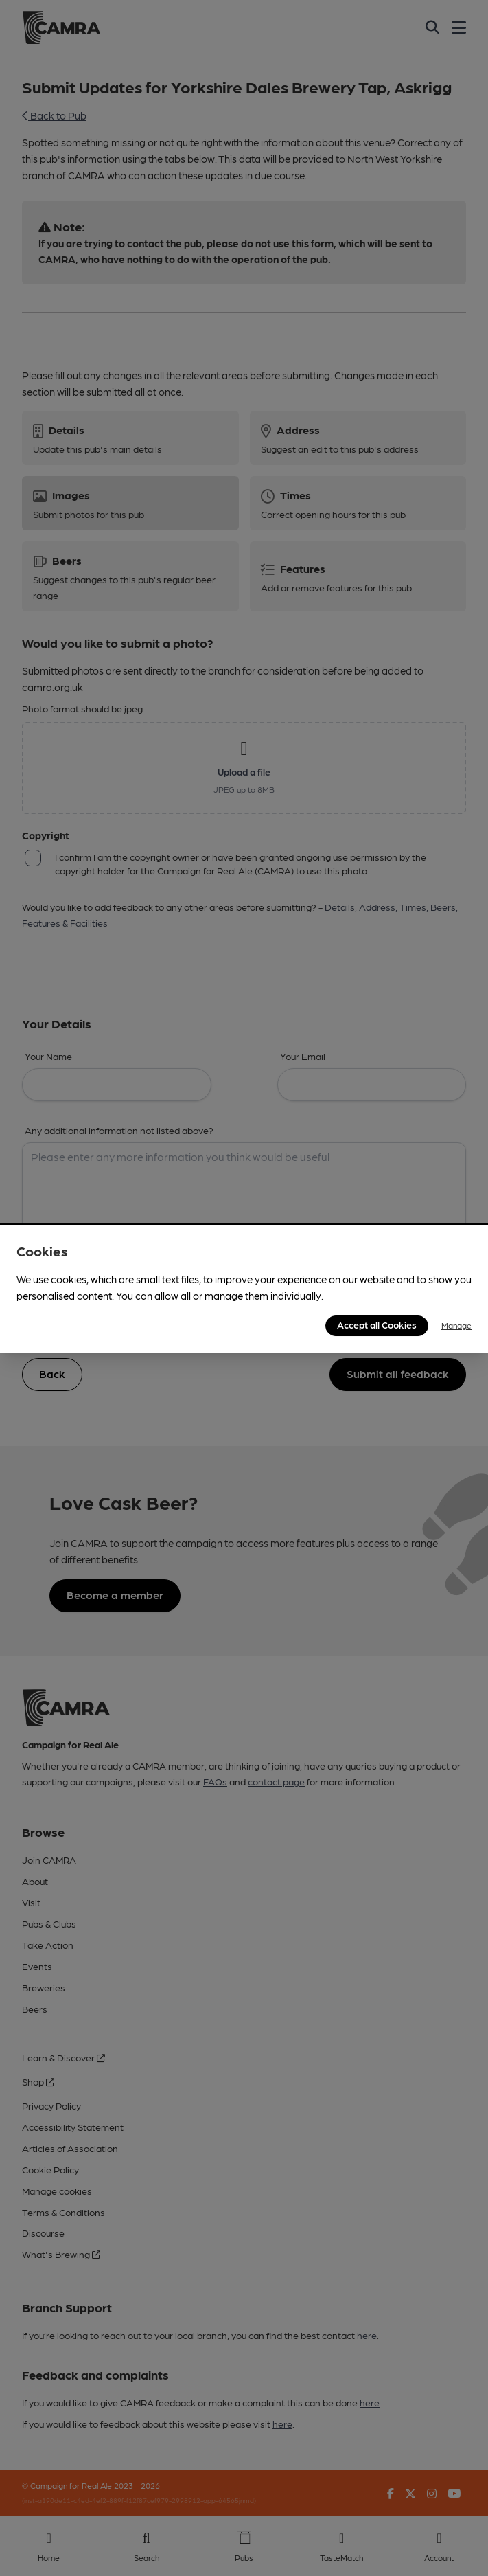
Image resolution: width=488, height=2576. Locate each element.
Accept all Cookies (377, 1324)
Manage (456, 1325)
